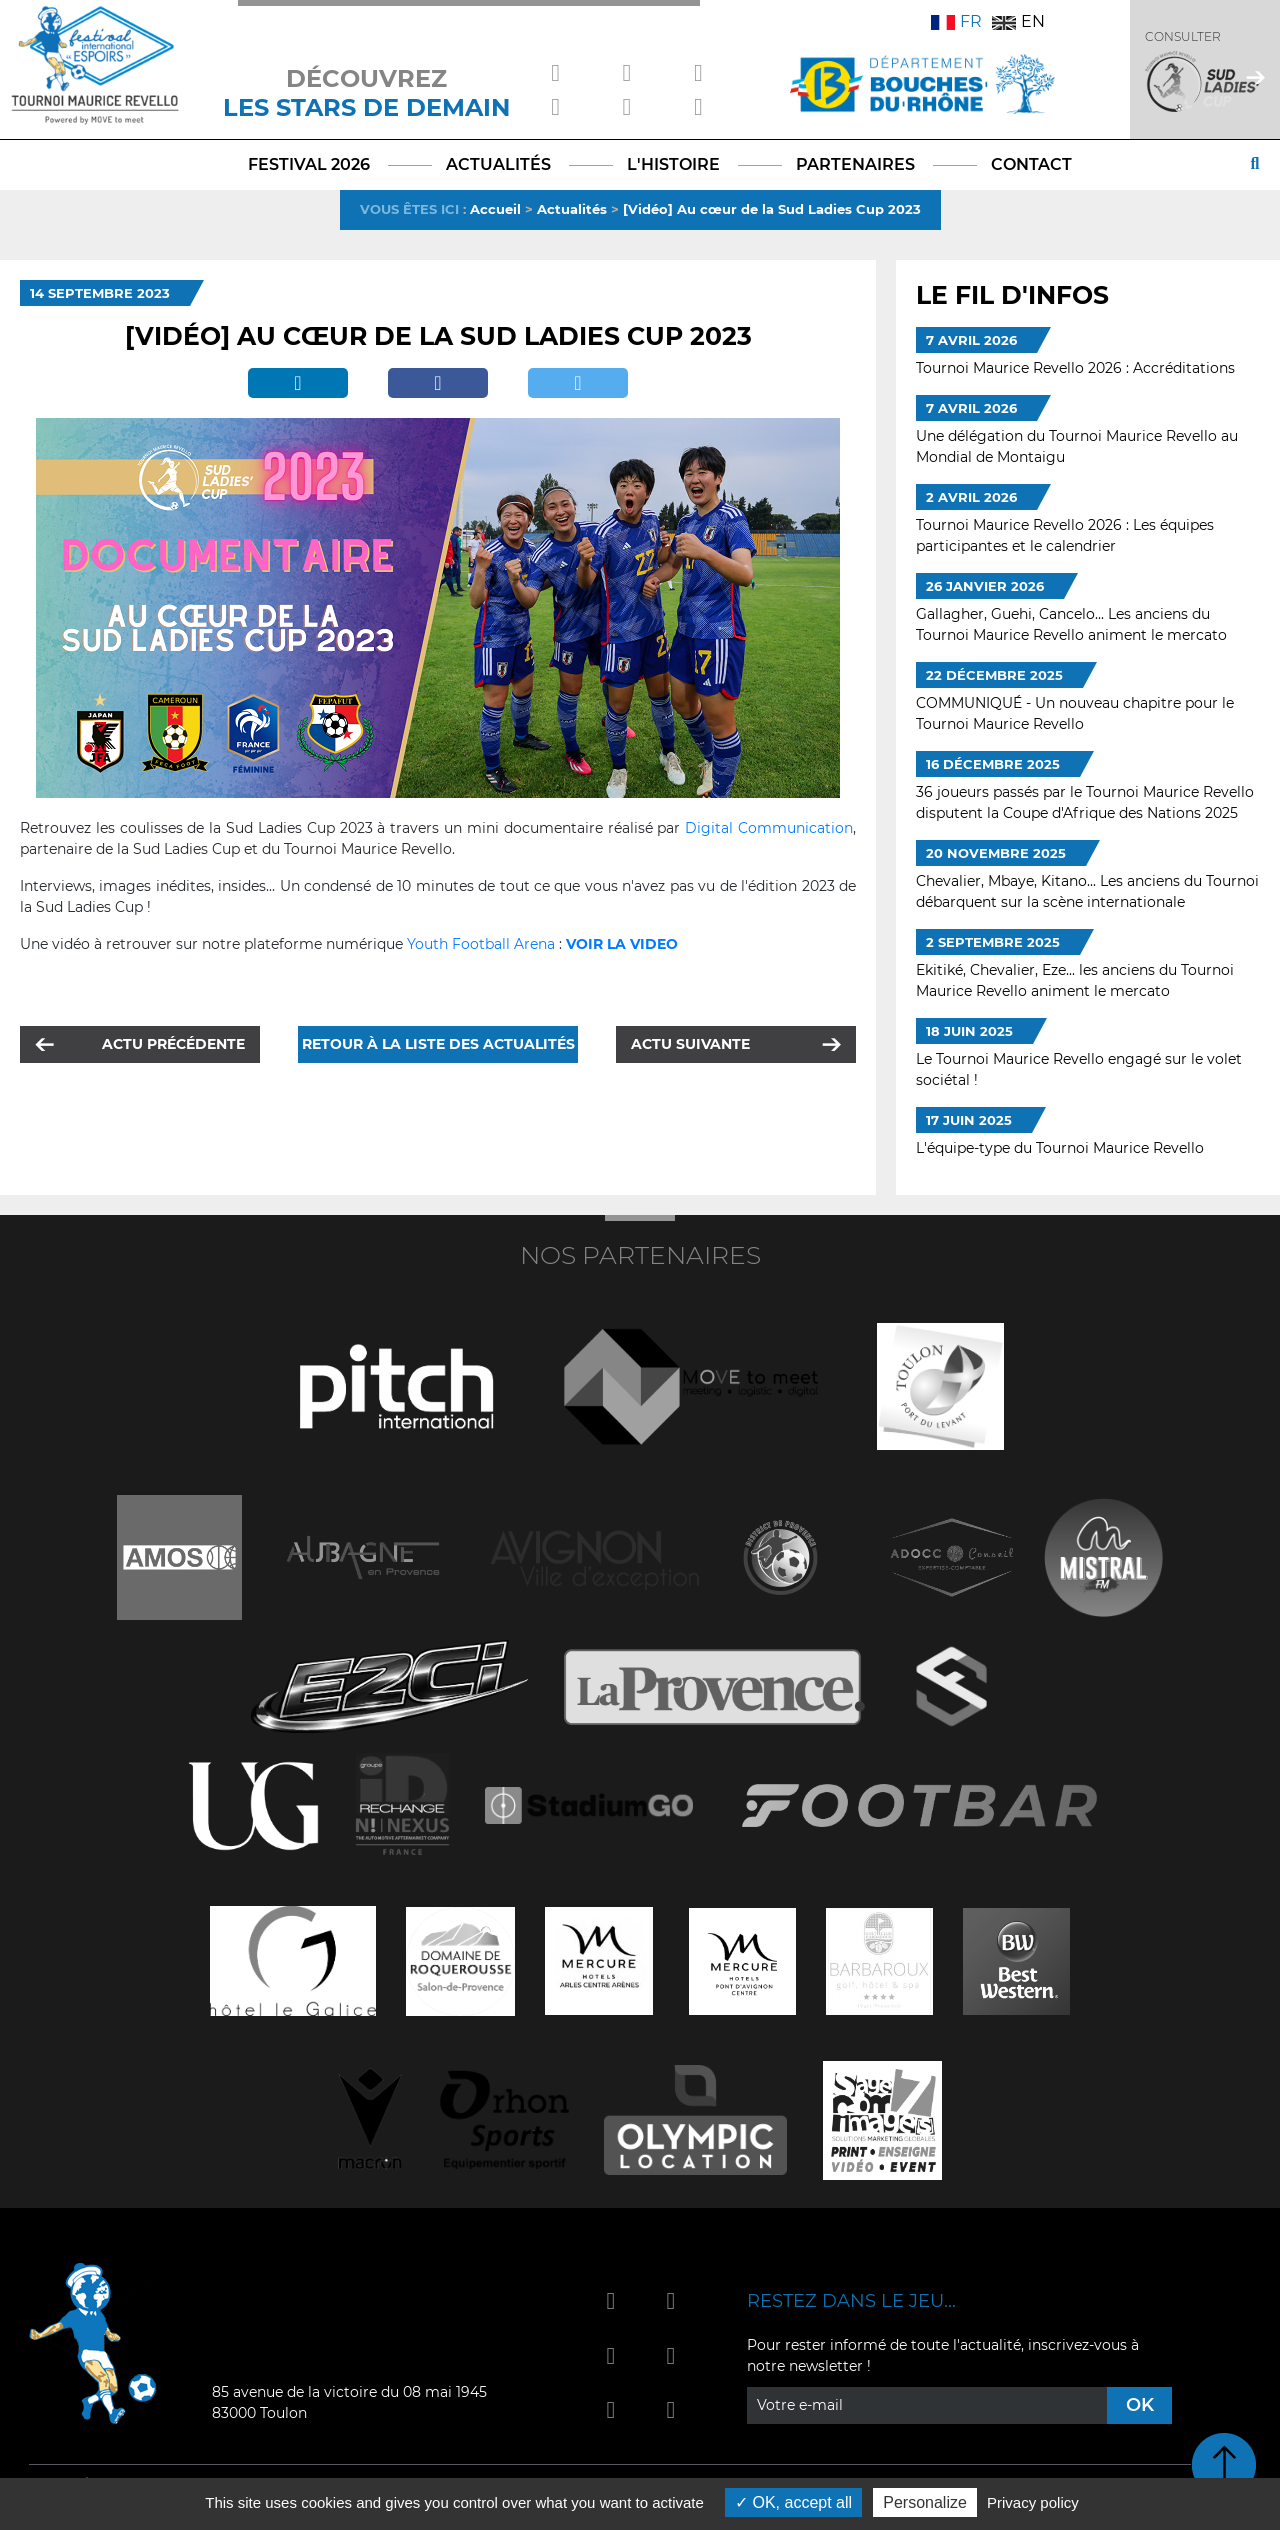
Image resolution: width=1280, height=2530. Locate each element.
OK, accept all (793, 2502)
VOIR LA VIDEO (622, 944)
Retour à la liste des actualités (438, 1044)
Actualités (572, 209)
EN (1018, 21)
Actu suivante (690, 1044)
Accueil (495, 209)
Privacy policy (1033, 2502)
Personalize (925, 2502)
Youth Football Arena (481, 944)
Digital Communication (769, 828)
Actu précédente (173, 1044)
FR (956, 21)
